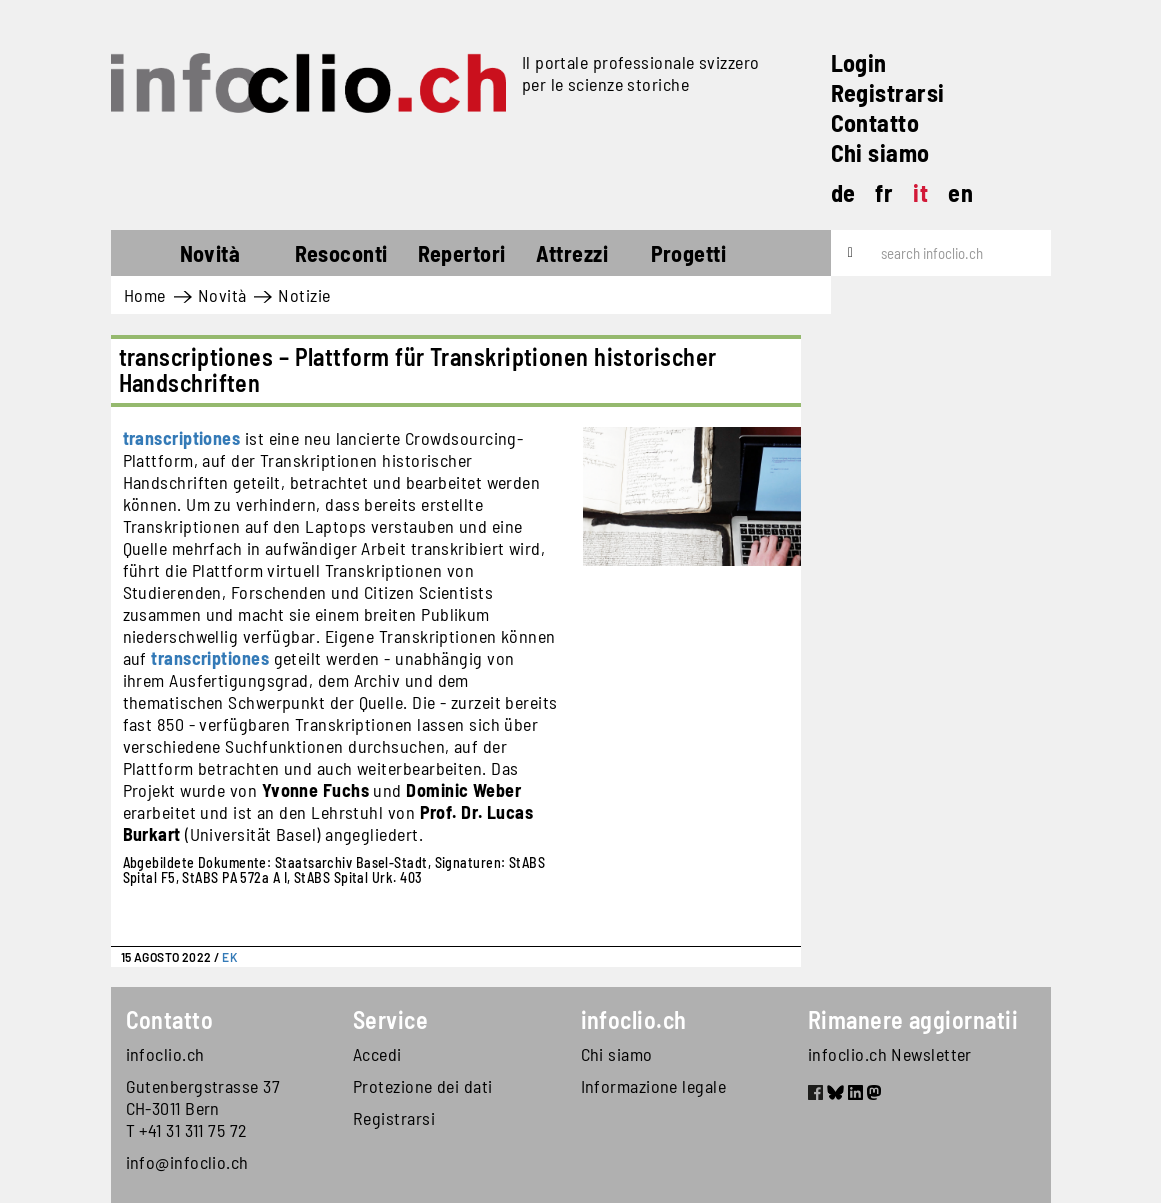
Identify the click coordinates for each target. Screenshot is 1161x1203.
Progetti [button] (689, 253)
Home (147, 256)
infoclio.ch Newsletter (890, 1054)
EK (229, 957)
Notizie (304, 295)
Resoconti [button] (341, 253)
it (920, 192)
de (843, 192)
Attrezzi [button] (572, 253)
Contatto (875, 122)
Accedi (377, 1054)
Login (859, 62)
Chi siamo (880, 152)
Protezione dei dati (423, 1086)
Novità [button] (210, 253)
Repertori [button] (462, 253)
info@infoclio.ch (187, 1162)
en (960, 192)
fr (884, 192)
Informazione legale (654, 1086)
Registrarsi (888, 92)
